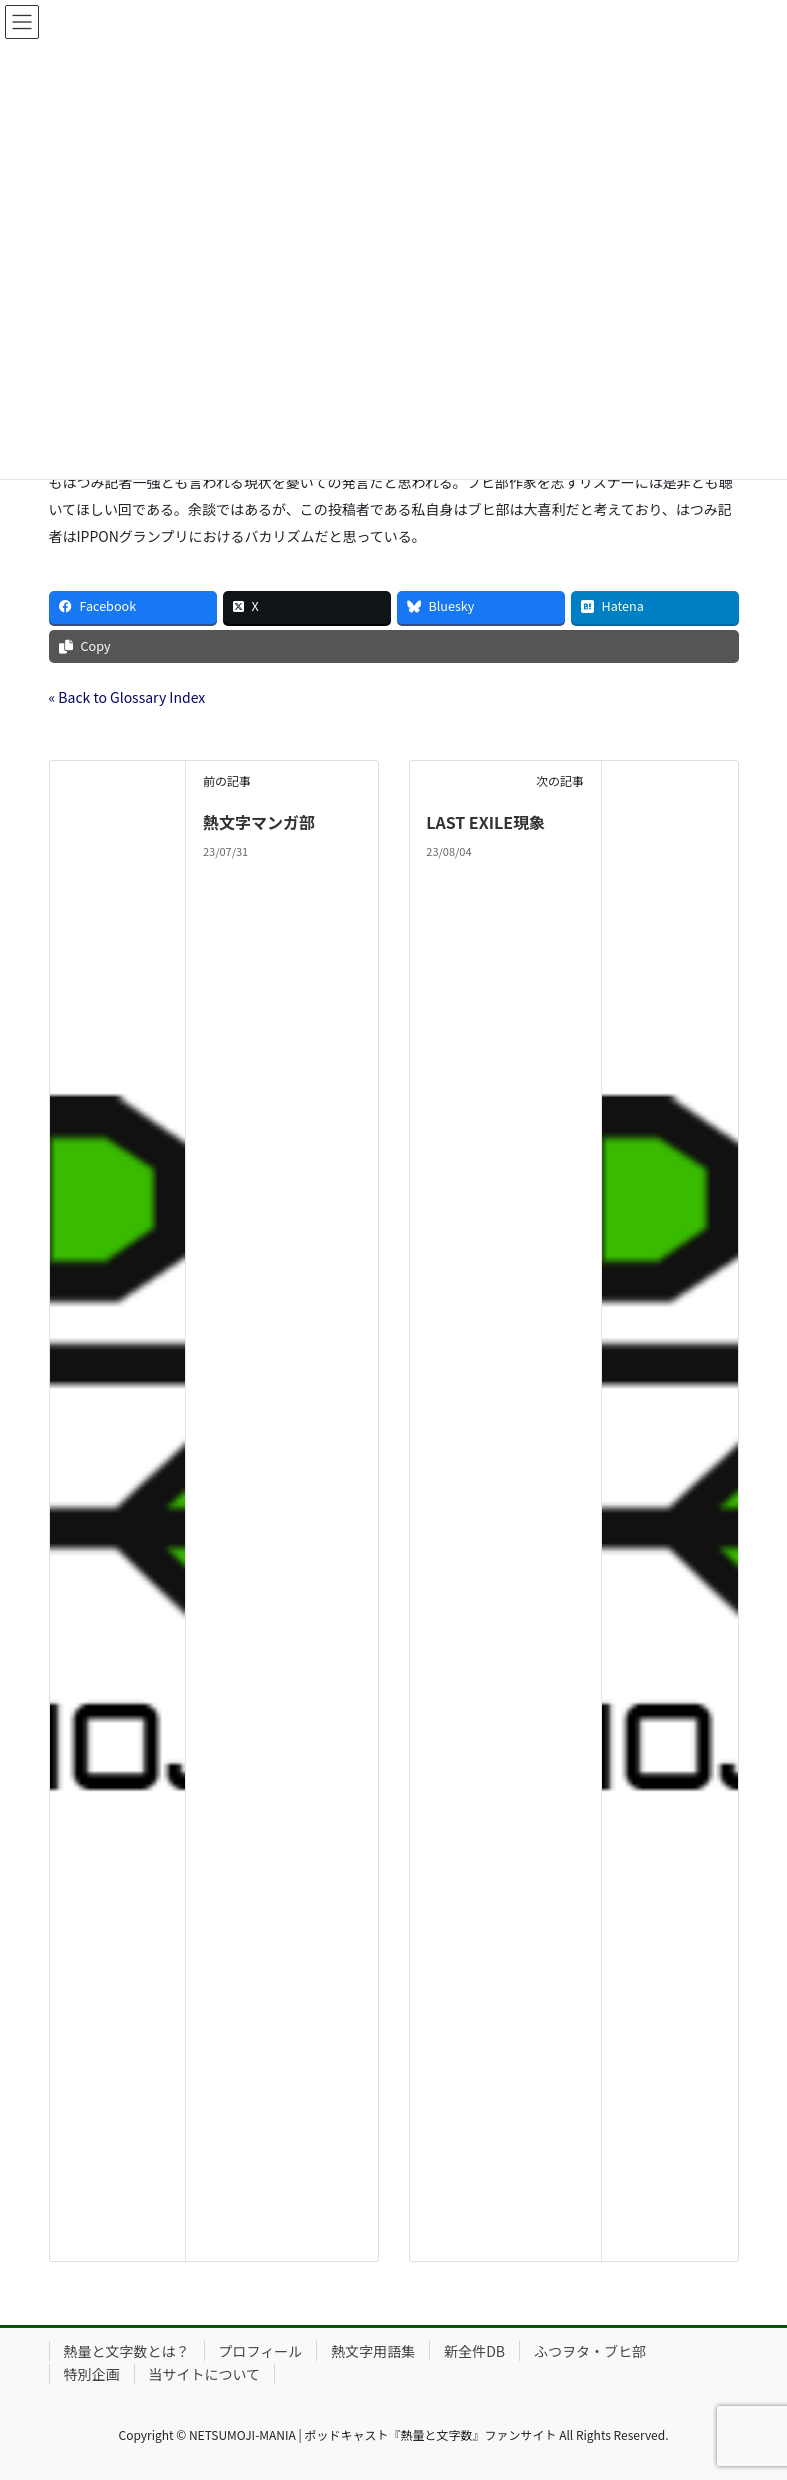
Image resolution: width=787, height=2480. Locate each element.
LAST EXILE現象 (485, 822)
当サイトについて (205, 2374)
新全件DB (474, 2351)
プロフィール (261, 2351)
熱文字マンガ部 (259, 822)
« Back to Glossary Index (127, 697)
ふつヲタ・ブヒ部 (590, 2351)
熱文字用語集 (373, 2351)
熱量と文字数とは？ (127, 2351)
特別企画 (92, 2374)
